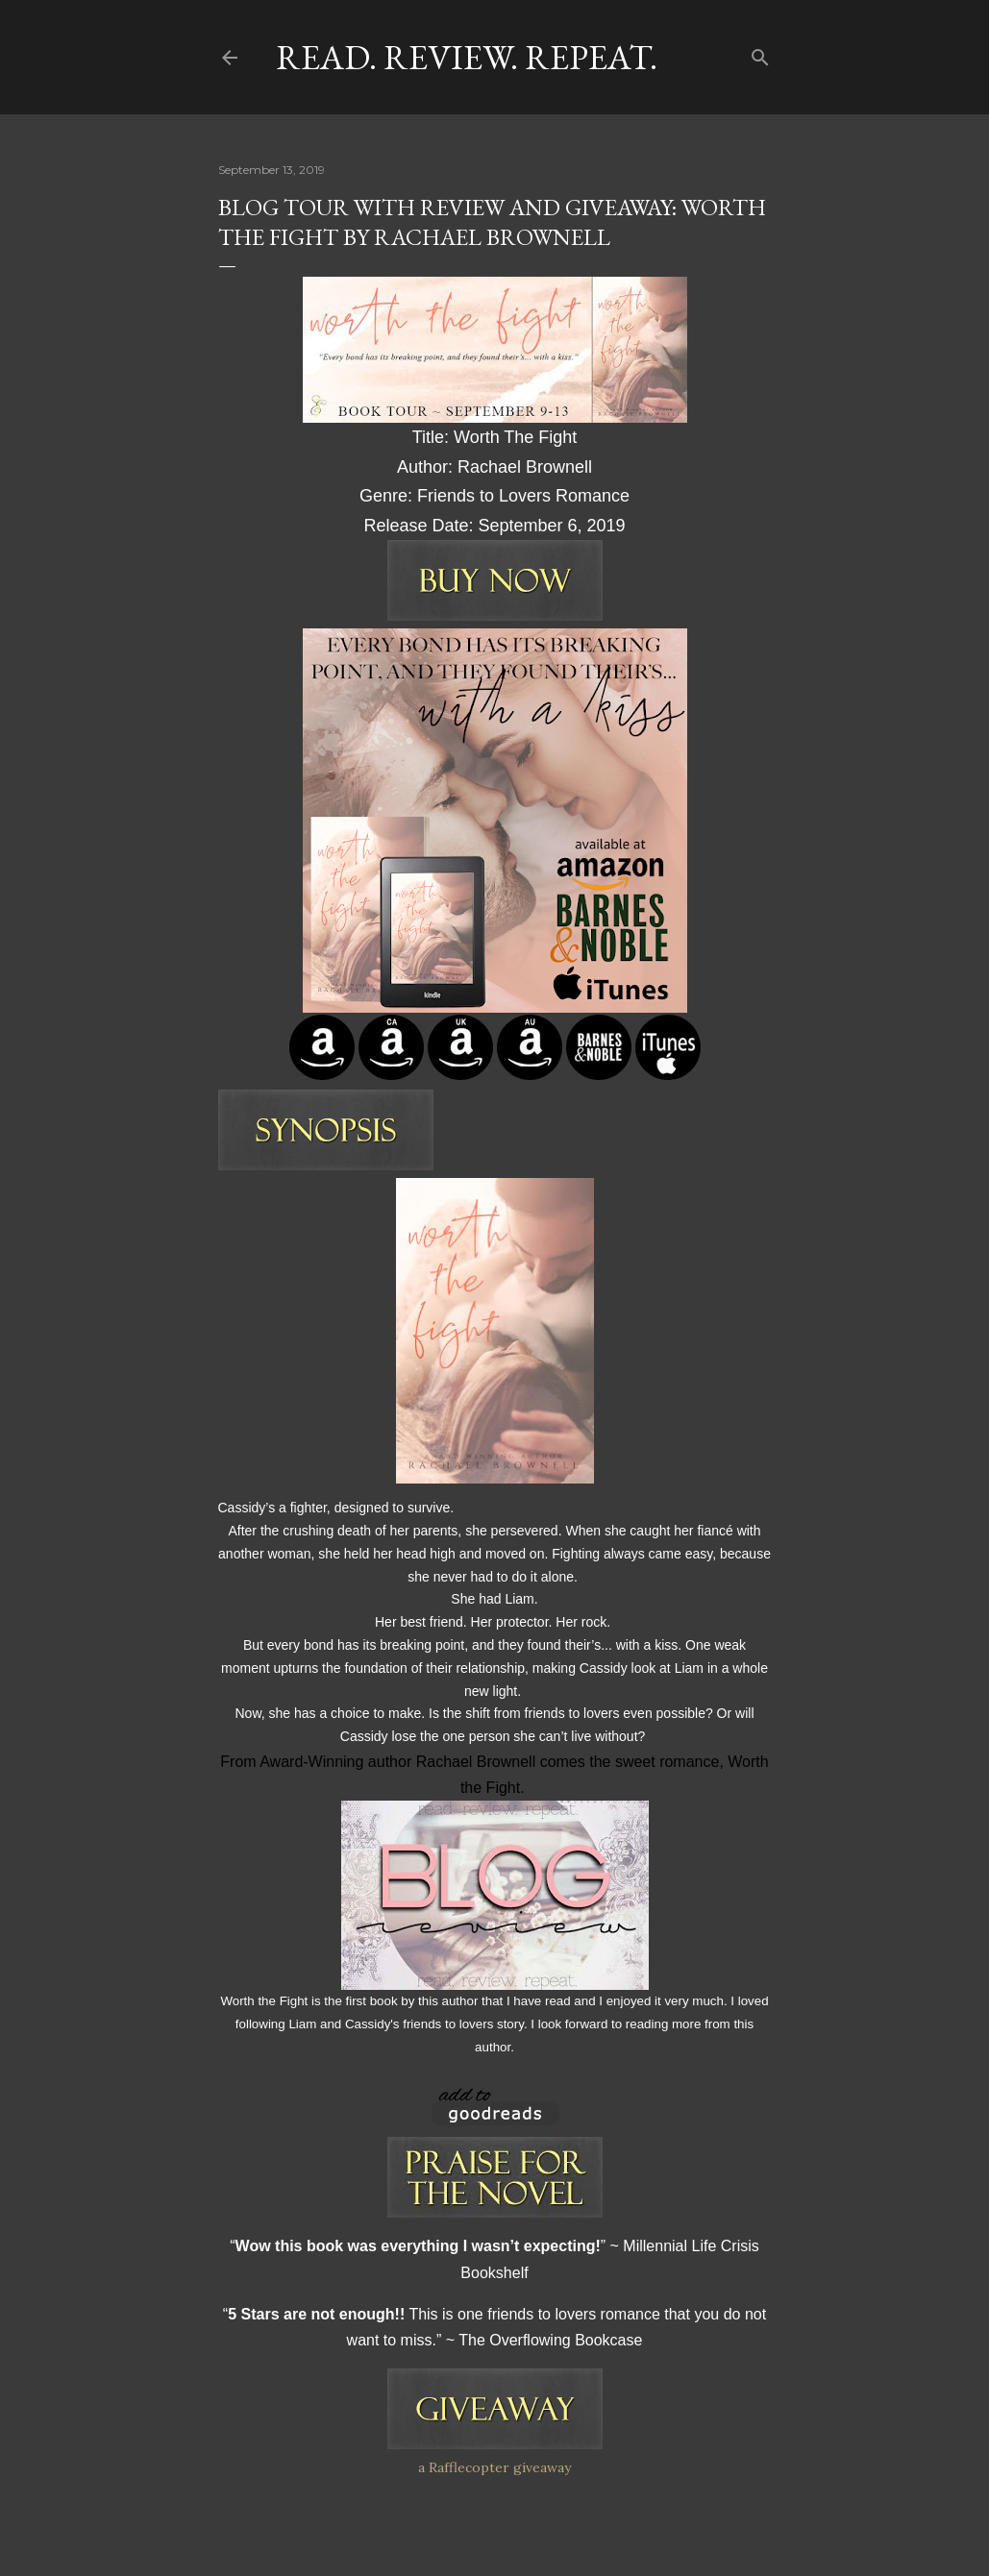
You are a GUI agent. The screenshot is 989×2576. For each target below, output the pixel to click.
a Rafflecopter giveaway (494, 2467)
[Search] (760, 53)
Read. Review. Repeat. (466, 57)
